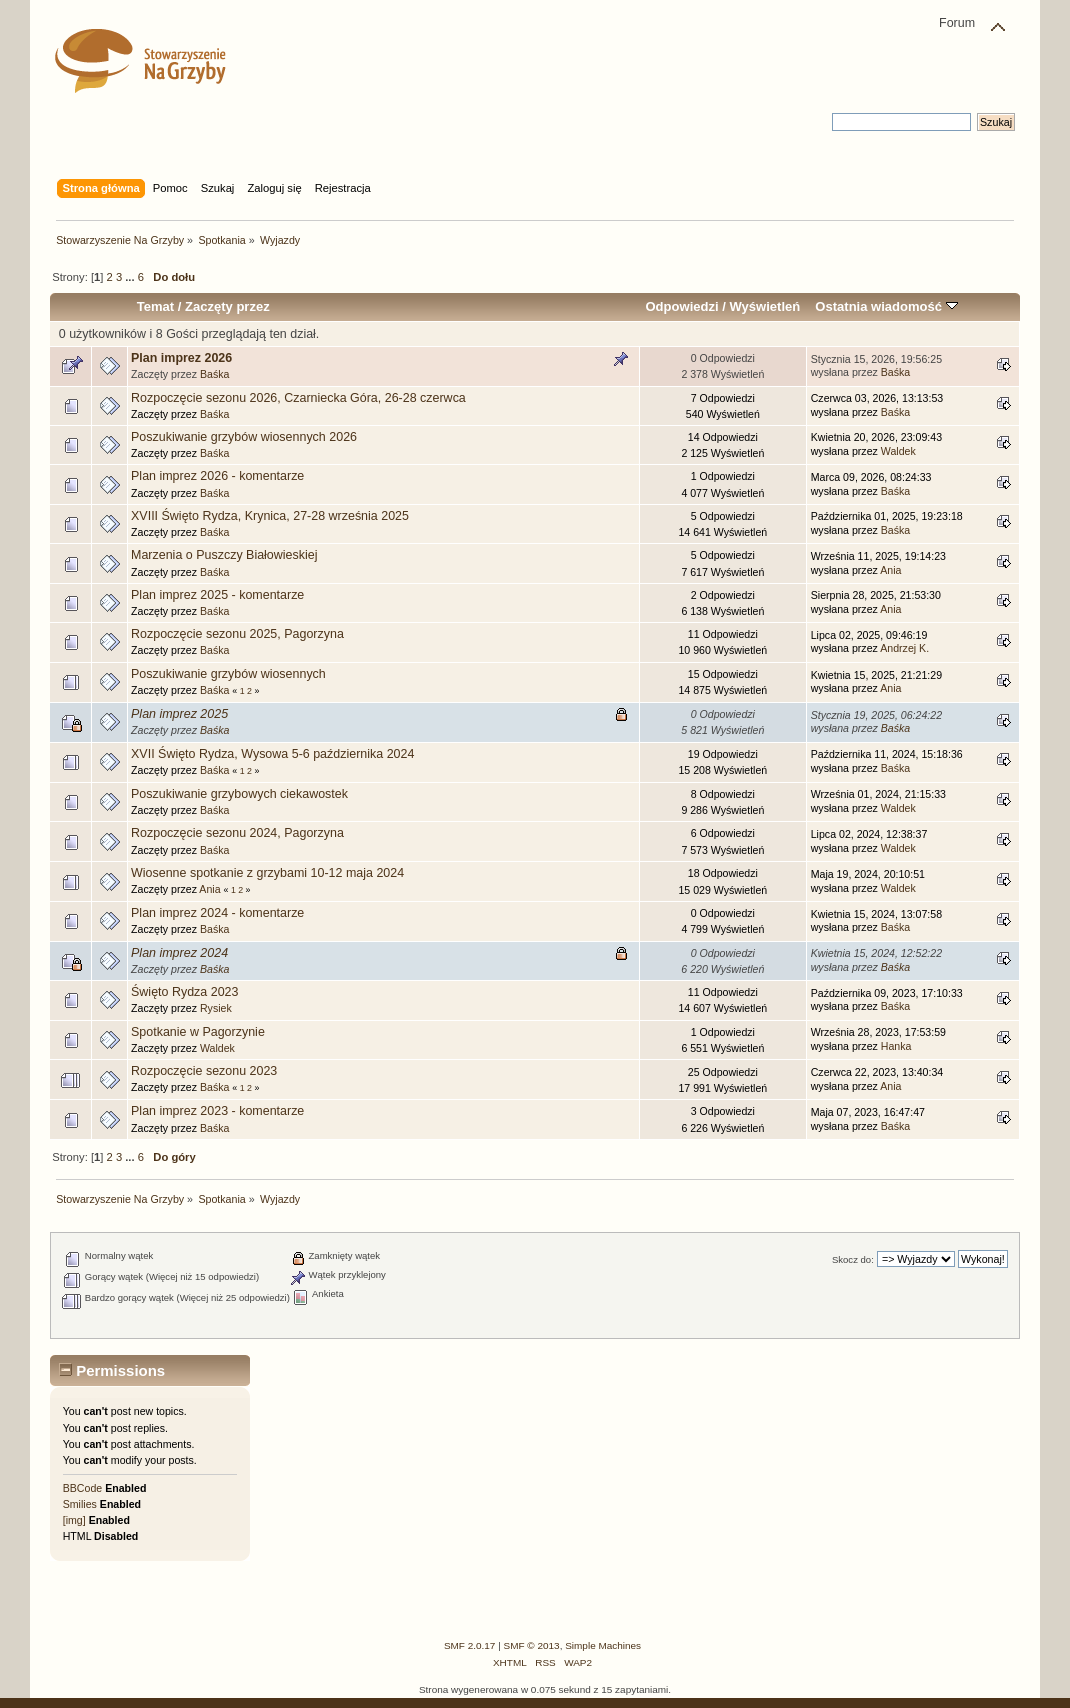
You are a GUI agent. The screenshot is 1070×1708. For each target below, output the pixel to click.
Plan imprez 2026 (181, 358)
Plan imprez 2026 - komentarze (217, 476)
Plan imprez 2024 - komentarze (217, 913)
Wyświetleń (764, 306)
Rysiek (216, 1008)
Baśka (214, 374)
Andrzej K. (904, 648)
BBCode (82, 1488)
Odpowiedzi (681, 306)
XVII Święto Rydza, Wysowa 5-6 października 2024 (272, 754)
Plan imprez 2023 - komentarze (217, 1111)
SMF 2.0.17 (470, 1645)
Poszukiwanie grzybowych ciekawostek (239, 794)
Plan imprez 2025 (179, 714)
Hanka (896, 1046)
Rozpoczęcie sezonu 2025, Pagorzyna (237, 634)
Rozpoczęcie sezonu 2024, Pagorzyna (237, 833)
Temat (155, 306)
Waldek (898, 451)
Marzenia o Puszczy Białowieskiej (224, 555)
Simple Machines (603, 1645)
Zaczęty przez (227, 306)
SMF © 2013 (532, 1645)
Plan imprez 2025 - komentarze (217, 595)
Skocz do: (853, 1259)
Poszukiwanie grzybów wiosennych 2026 (244, 437)
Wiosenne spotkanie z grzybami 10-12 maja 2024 (267, 873)
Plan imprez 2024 (179, 953)
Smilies (80, 1504)
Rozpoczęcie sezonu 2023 (204, 1071)
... (131, 277)
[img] (74, 1520)
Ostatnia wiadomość (886, 306)
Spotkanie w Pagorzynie (198, 1032)
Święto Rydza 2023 (184, 992)
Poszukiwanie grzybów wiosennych (228, 674)
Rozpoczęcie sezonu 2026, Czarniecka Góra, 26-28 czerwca (298, 398)
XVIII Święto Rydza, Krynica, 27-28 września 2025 (270, 516)
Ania (890, 570)
